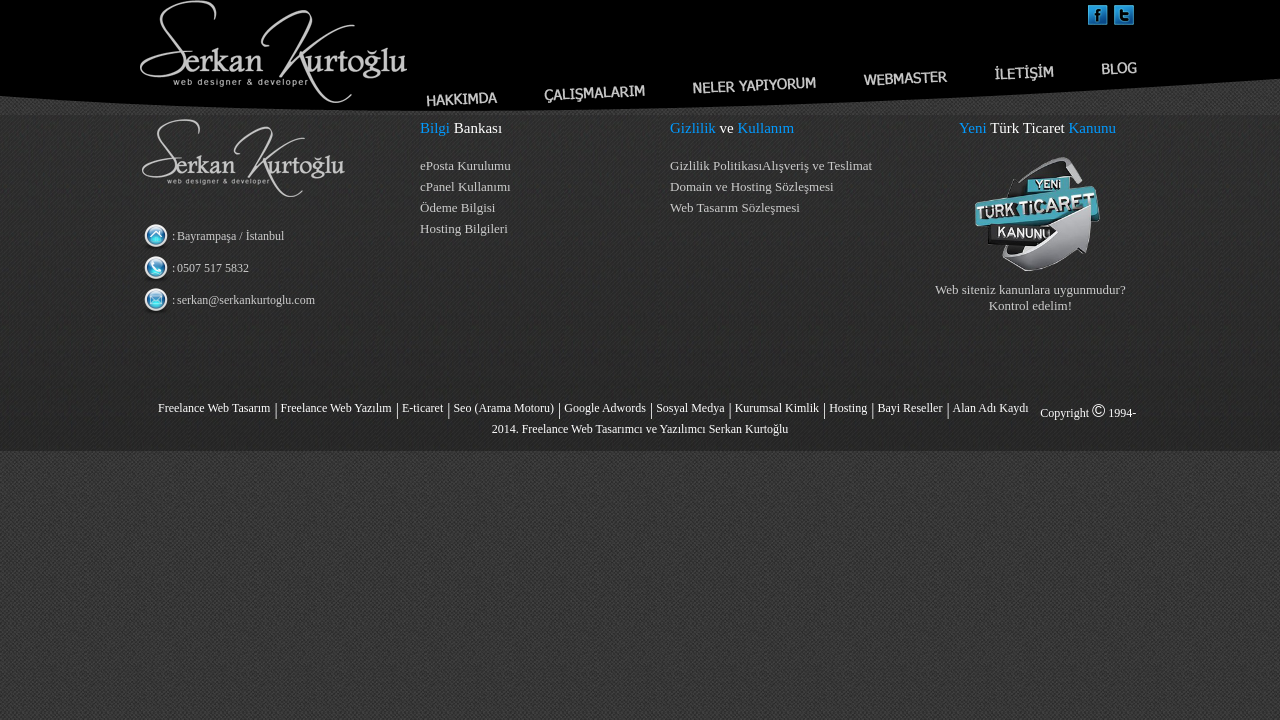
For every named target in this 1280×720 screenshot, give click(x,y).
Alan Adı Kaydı (991, 408)
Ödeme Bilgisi (457, 207)
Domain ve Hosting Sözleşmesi (752, 186)
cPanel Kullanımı (465, 186)
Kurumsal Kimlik (777, 408)
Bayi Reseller (909, 408)
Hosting (848, 408)
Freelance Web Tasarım (214, 408)
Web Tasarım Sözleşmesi (735, 207)
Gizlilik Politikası (716, 165)
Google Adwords (605, 408)
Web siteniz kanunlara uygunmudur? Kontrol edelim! (1030, 297)
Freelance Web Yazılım (336, 408)
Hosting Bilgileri (464, 228)
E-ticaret (422, 408)
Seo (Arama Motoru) (503, 408)
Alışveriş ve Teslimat (817, 165)
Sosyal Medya (690, 408)
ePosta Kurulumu (465, 165)
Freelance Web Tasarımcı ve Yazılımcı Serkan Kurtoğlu (655, 429)
